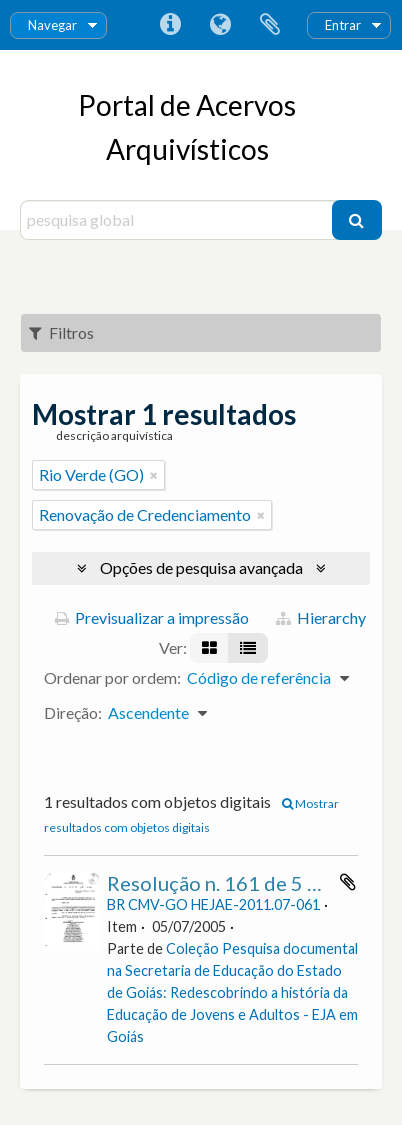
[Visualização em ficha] (209, 648)
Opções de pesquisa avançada (201, 567)
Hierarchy (321, 617)
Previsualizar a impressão (152, 617)
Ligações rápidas (170, 25)
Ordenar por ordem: (112, 677)
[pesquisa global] (178, 220)
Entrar (343, 25)
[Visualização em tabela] (248, 648)
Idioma (220, 25)
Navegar (52, 25)
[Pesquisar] (357, 220)
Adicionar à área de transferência (348, 882)
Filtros (61, 332)
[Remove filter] (154, 475)
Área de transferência (270, 25)
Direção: (73, 712)
